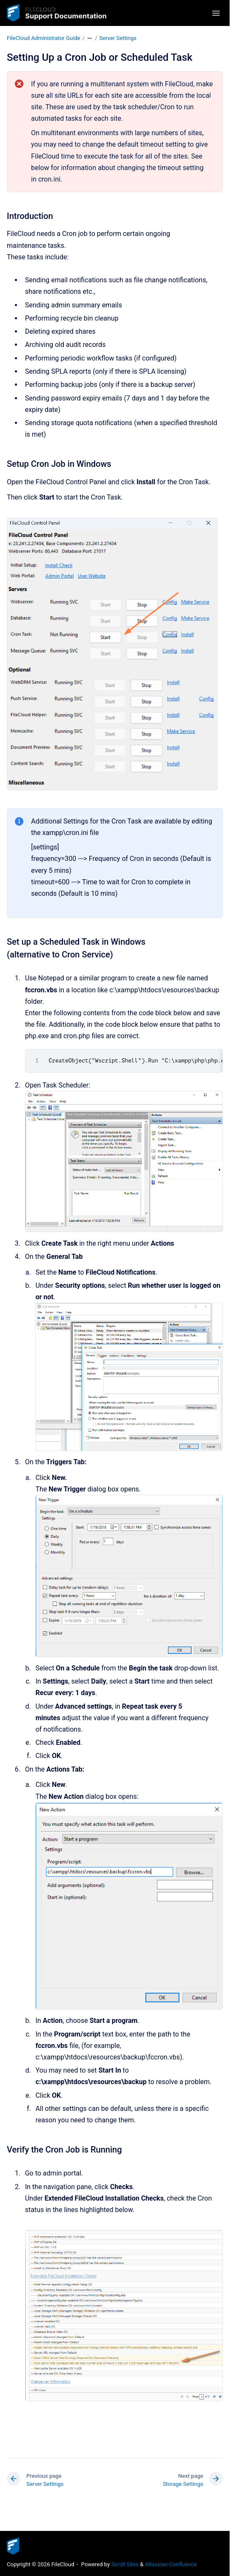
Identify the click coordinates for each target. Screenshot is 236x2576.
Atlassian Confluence (170, 2564)
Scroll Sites (125, 2564)
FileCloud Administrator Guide (43, 38)
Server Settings (118, 38)
